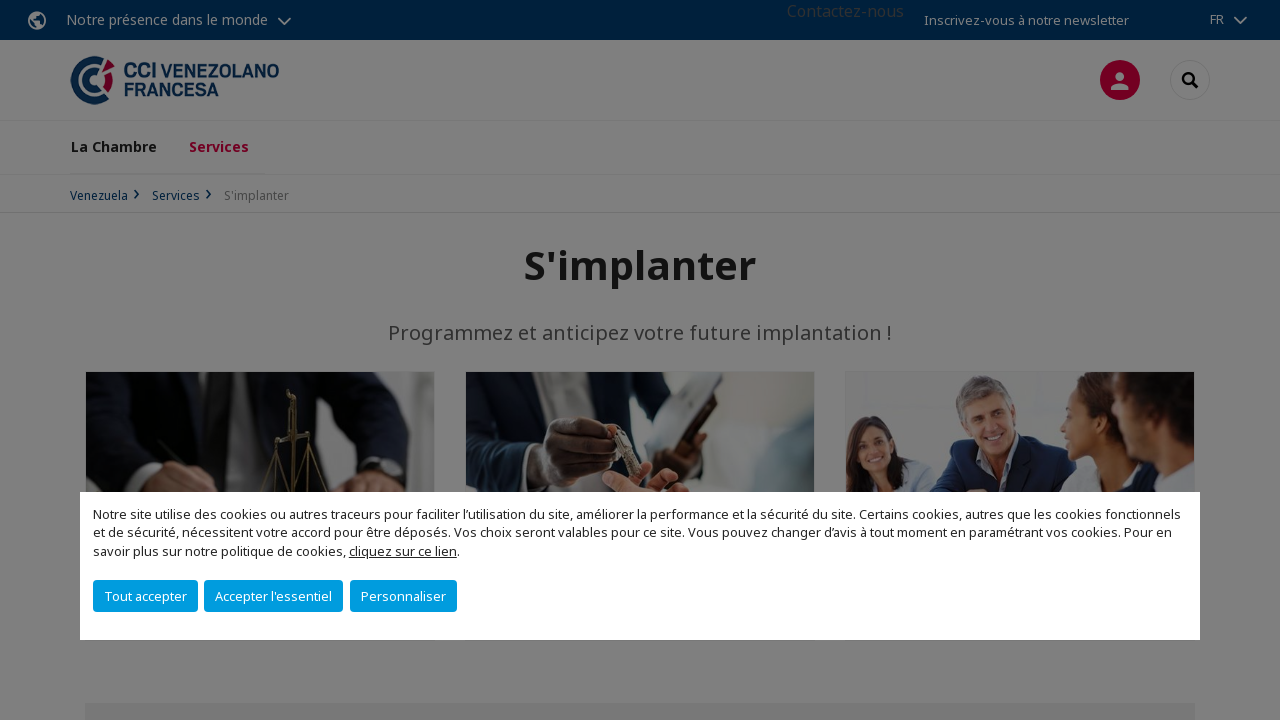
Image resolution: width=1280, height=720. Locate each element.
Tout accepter (145, 596)
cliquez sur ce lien (403, 551)
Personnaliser (403, 596)
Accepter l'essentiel (273, 596)
